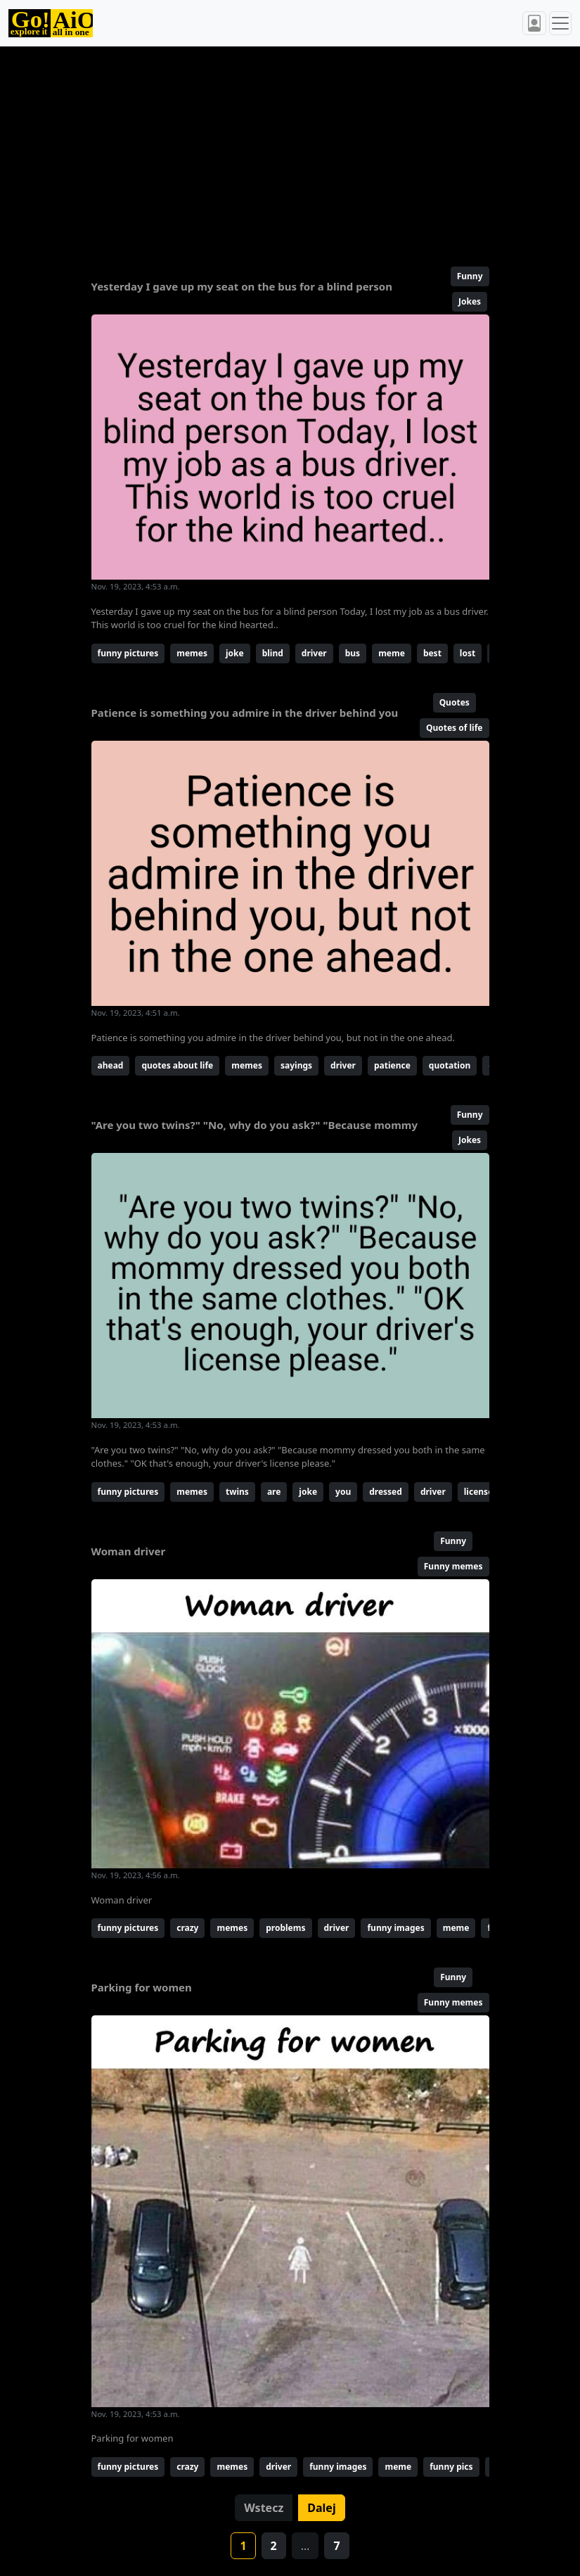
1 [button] (243, 2545)
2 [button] (274, 2545)
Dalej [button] (321, 2508)
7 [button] (336, 2545)
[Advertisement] (290, 150)
